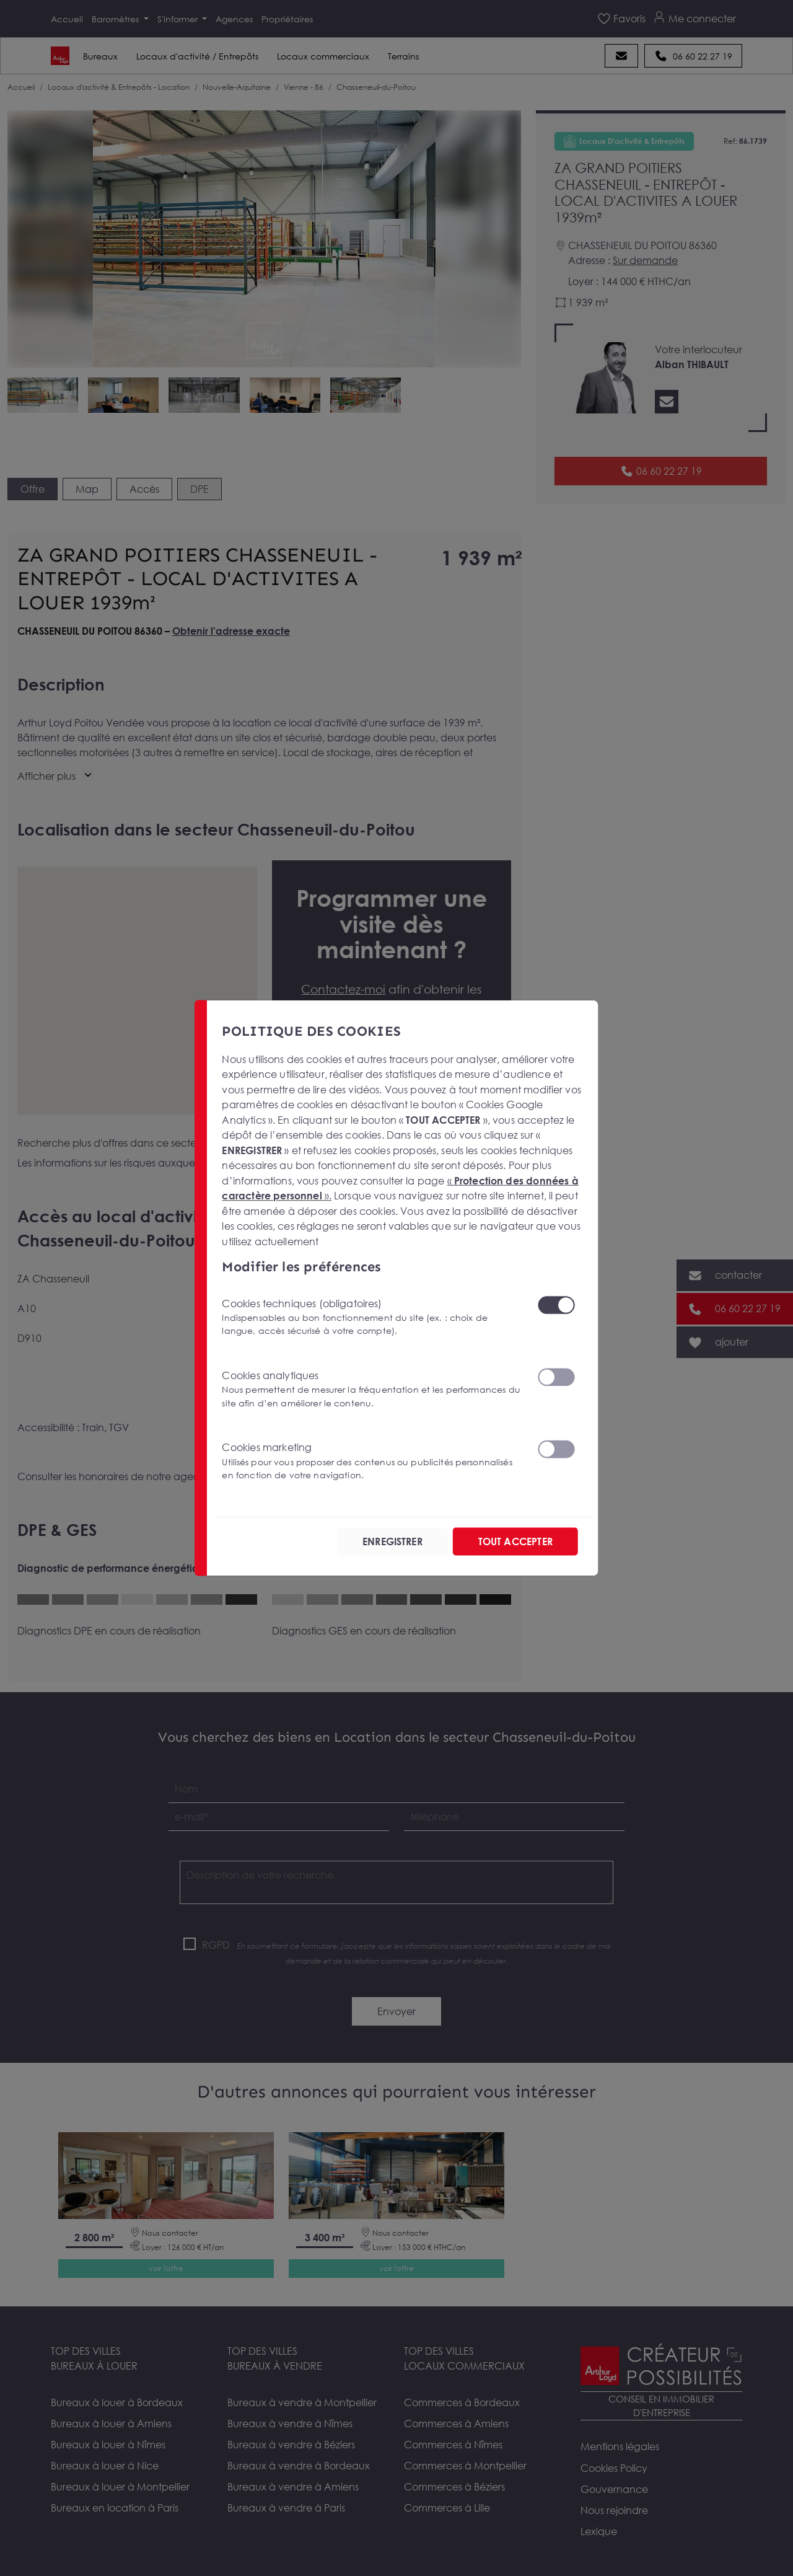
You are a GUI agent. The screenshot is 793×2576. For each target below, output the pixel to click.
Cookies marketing (372, 1461)
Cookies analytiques (372, 1389)
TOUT (515, 1541)
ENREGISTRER (392, 1541)
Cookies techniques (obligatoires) (372, 1317)
